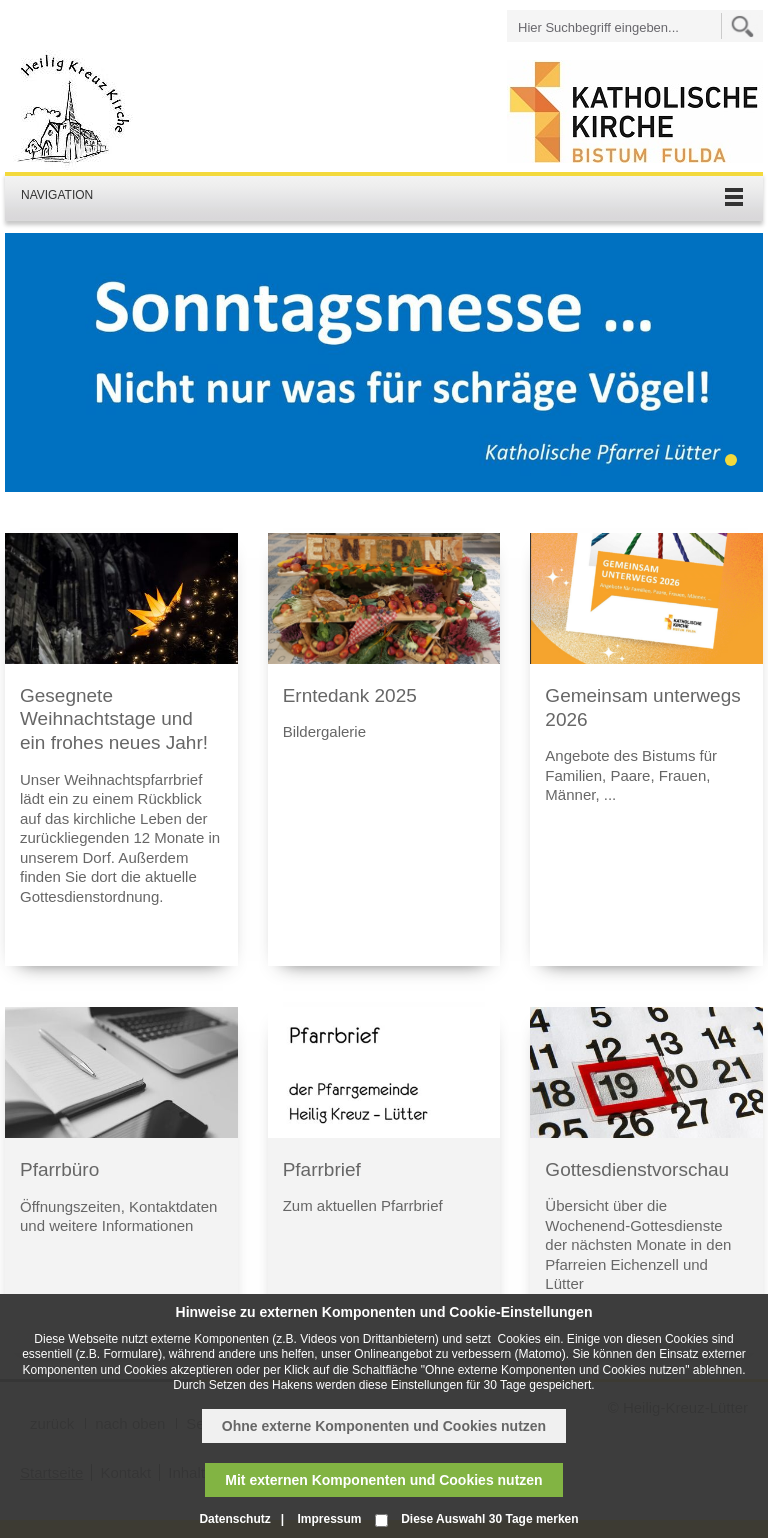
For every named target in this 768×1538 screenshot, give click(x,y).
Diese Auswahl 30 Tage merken (489, 1519)
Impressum (329, 1519)
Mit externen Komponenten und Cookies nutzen (383, 1480)
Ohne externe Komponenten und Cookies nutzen (384, 1426)
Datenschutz (234, 1519)
